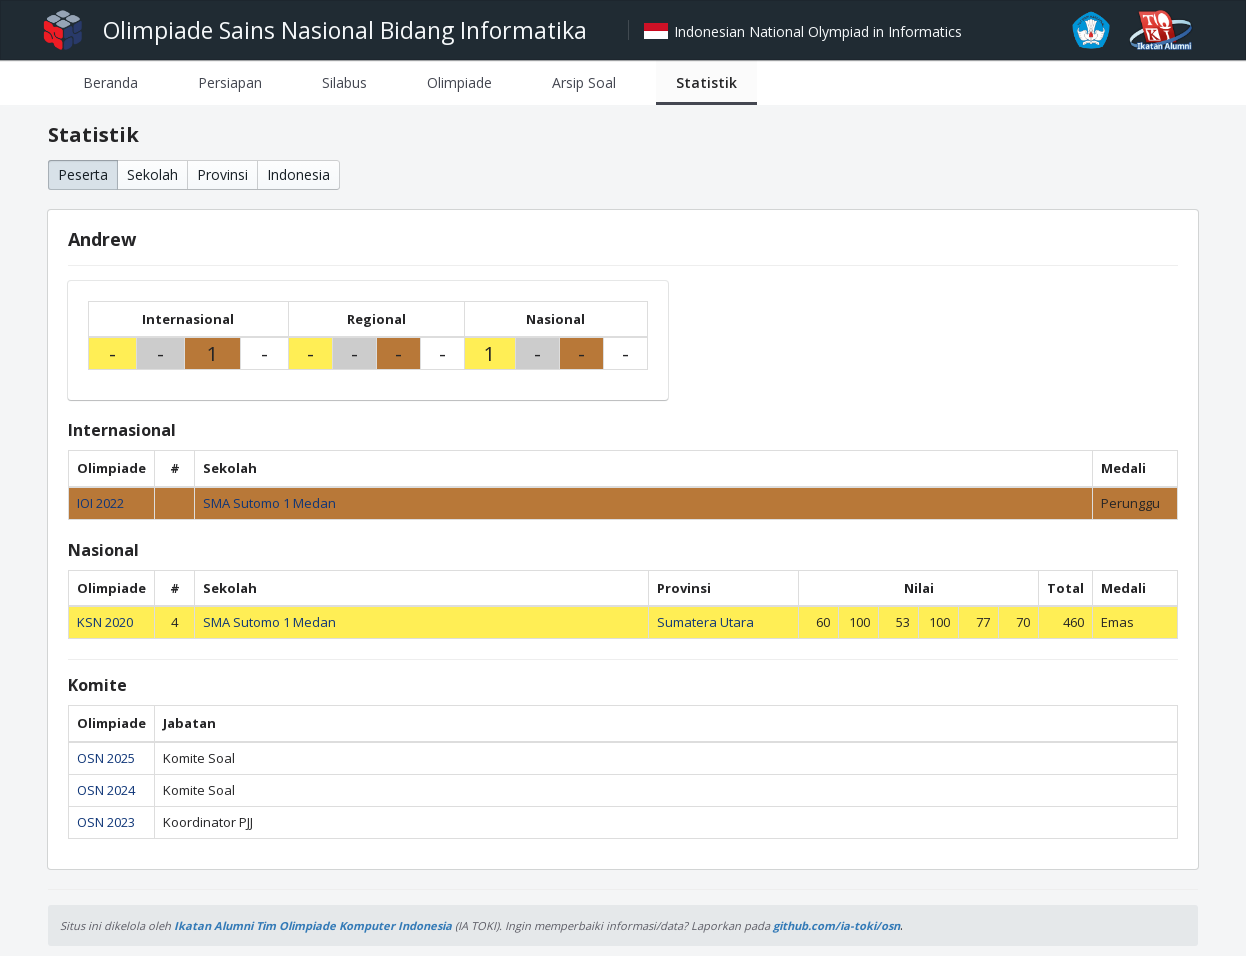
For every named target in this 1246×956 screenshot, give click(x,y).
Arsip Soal (584, 82)
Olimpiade (459, 82)
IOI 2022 (100, 503)
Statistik (706, 82)
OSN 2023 (106, 822)
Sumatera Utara (705, 622)
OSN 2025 (106, 758)
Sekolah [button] (152, 174)
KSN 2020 (105, 622)
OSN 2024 (106, 790)
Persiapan (230, 82)
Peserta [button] (83, 174)
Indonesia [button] (298, 174)
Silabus (344, 82)
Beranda (110, 82)
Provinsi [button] (222, 174)
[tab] (110, 82)
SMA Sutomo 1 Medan (269, 503)
